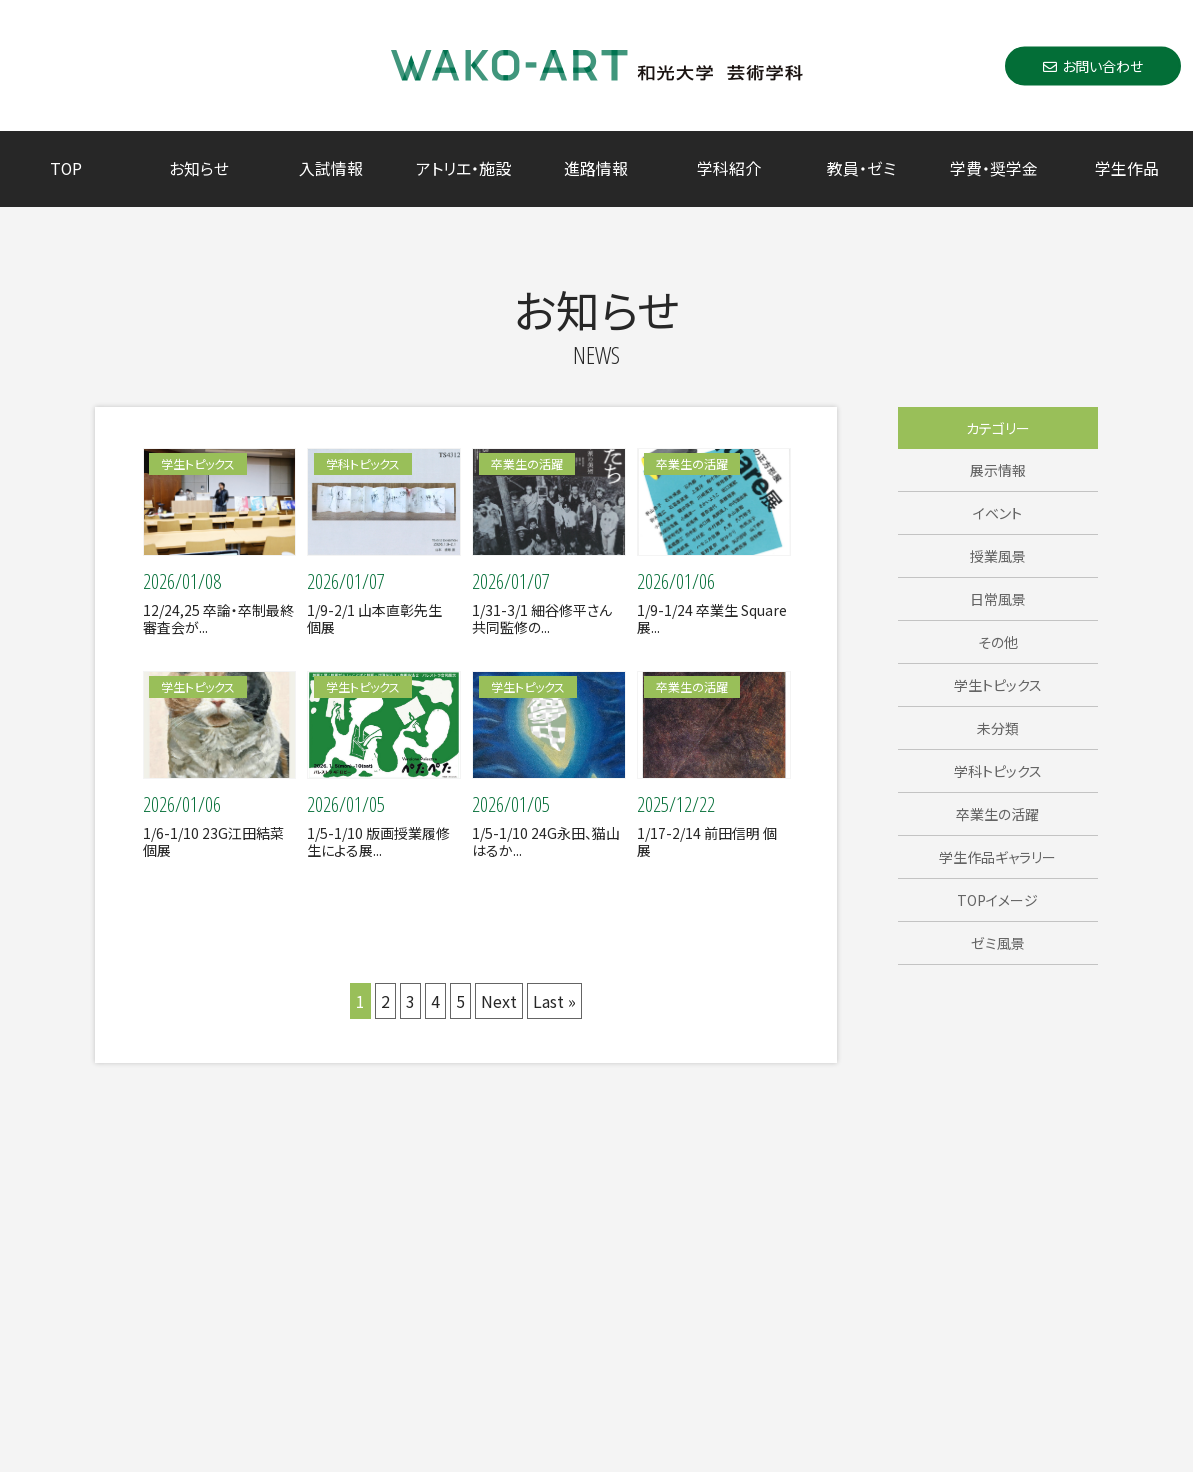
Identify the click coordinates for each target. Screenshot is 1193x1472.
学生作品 (1127, 168)
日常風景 (998, 599)
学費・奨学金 (994, 168)
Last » (554, 1001)
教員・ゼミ (861, 168)
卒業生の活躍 (997, 814)
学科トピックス (998, 771)
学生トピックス (998, 685)
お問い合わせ (1093, 65)
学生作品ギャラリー (997, 857)
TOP (66, 168)
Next (499, 1001)
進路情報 (596, 168)
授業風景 (998, 556)
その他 (998, 642)
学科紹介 (729, 168)
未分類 (998, 728)
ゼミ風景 (998, 943)
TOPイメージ (997, 900)
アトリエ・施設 (463, 168)
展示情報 (998, 470)
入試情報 (331, 168)
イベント (997, 513)
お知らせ (199, 168)
